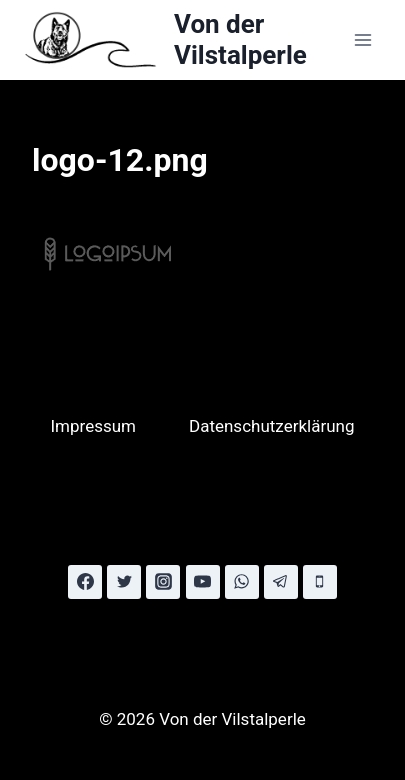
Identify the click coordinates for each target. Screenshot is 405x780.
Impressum (93, 426)
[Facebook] (85, 582)
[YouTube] (203, 582)
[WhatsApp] (242, 582)
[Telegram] (281, 582)
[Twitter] (124, 582)
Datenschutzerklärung (271, 426)
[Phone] (320, 582)
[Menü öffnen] (362, 39)
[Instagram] (163, 582)
